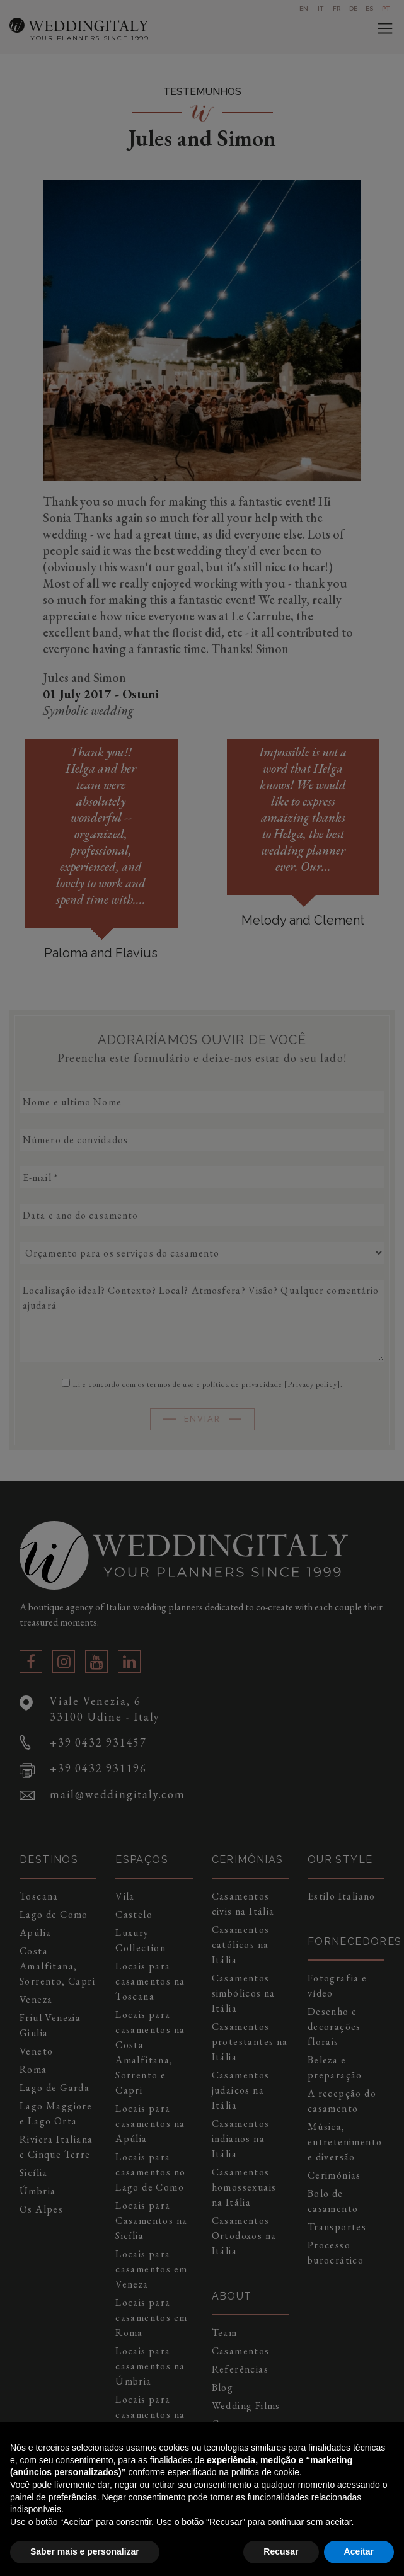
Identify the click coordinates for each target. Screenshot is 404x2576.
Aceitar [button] (359, 2551)
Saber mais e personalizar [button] (84, 2551)
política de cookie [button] (265, 2472)
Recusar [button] (280, 2551)
